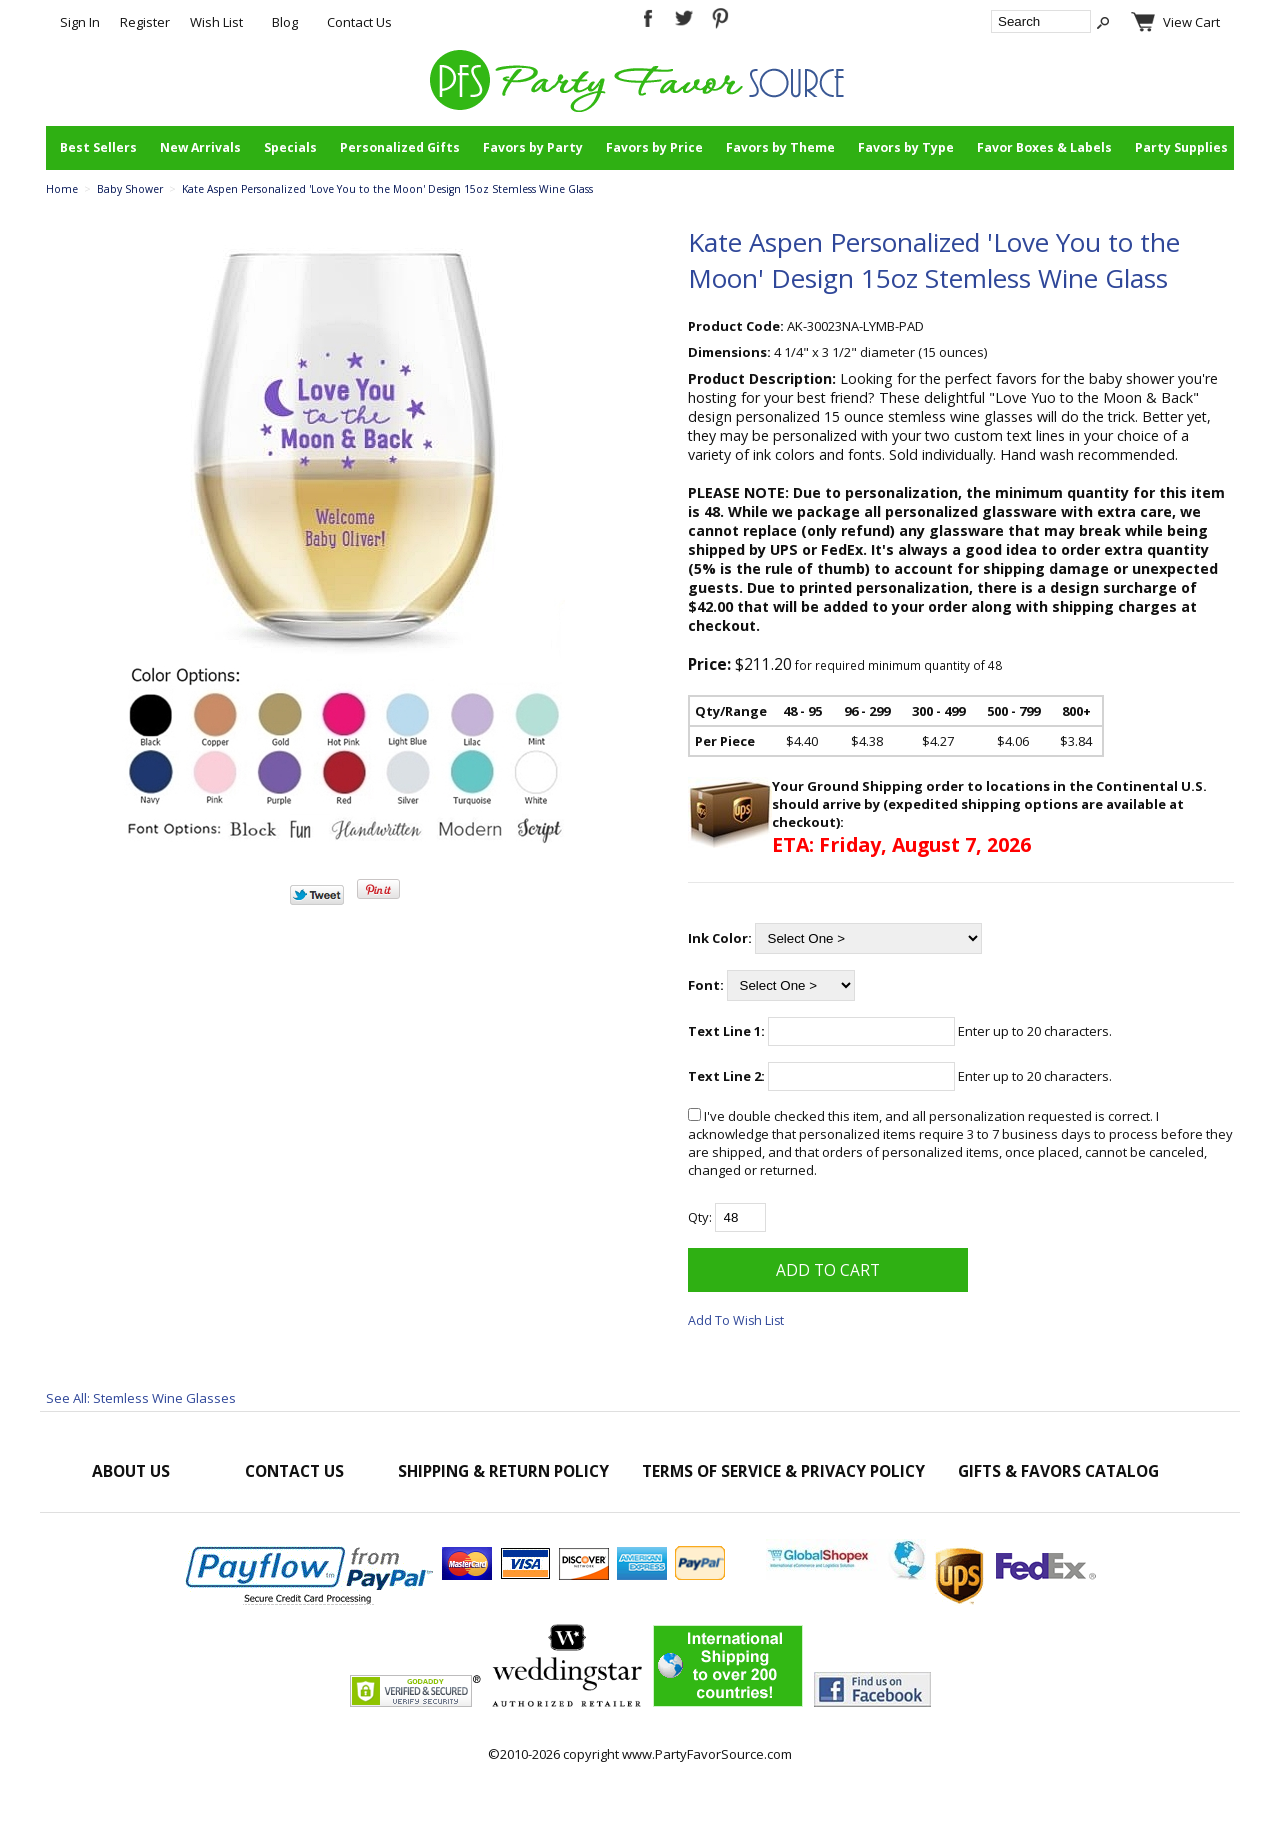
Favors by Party (533, 147)
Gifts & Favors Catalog (1058, 1471)
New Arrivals (200, 147)
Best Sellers (98, 147)
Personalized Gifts (400, 147)
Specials (290, 147)
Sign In (80, 22)
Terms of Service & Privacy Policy (783, 1471)
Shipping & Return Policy (503, 1471)
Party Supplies (1181, 147)
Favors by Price (654, 147)
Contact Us (359, 22)
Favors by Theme (780, 147)
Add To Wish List (736, 1320)
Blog (285, 22)
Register (145, 22)
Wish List (216, 22)
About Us (131, 1471)
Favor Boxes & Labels (1044, 147)
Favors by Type (906, 147)
